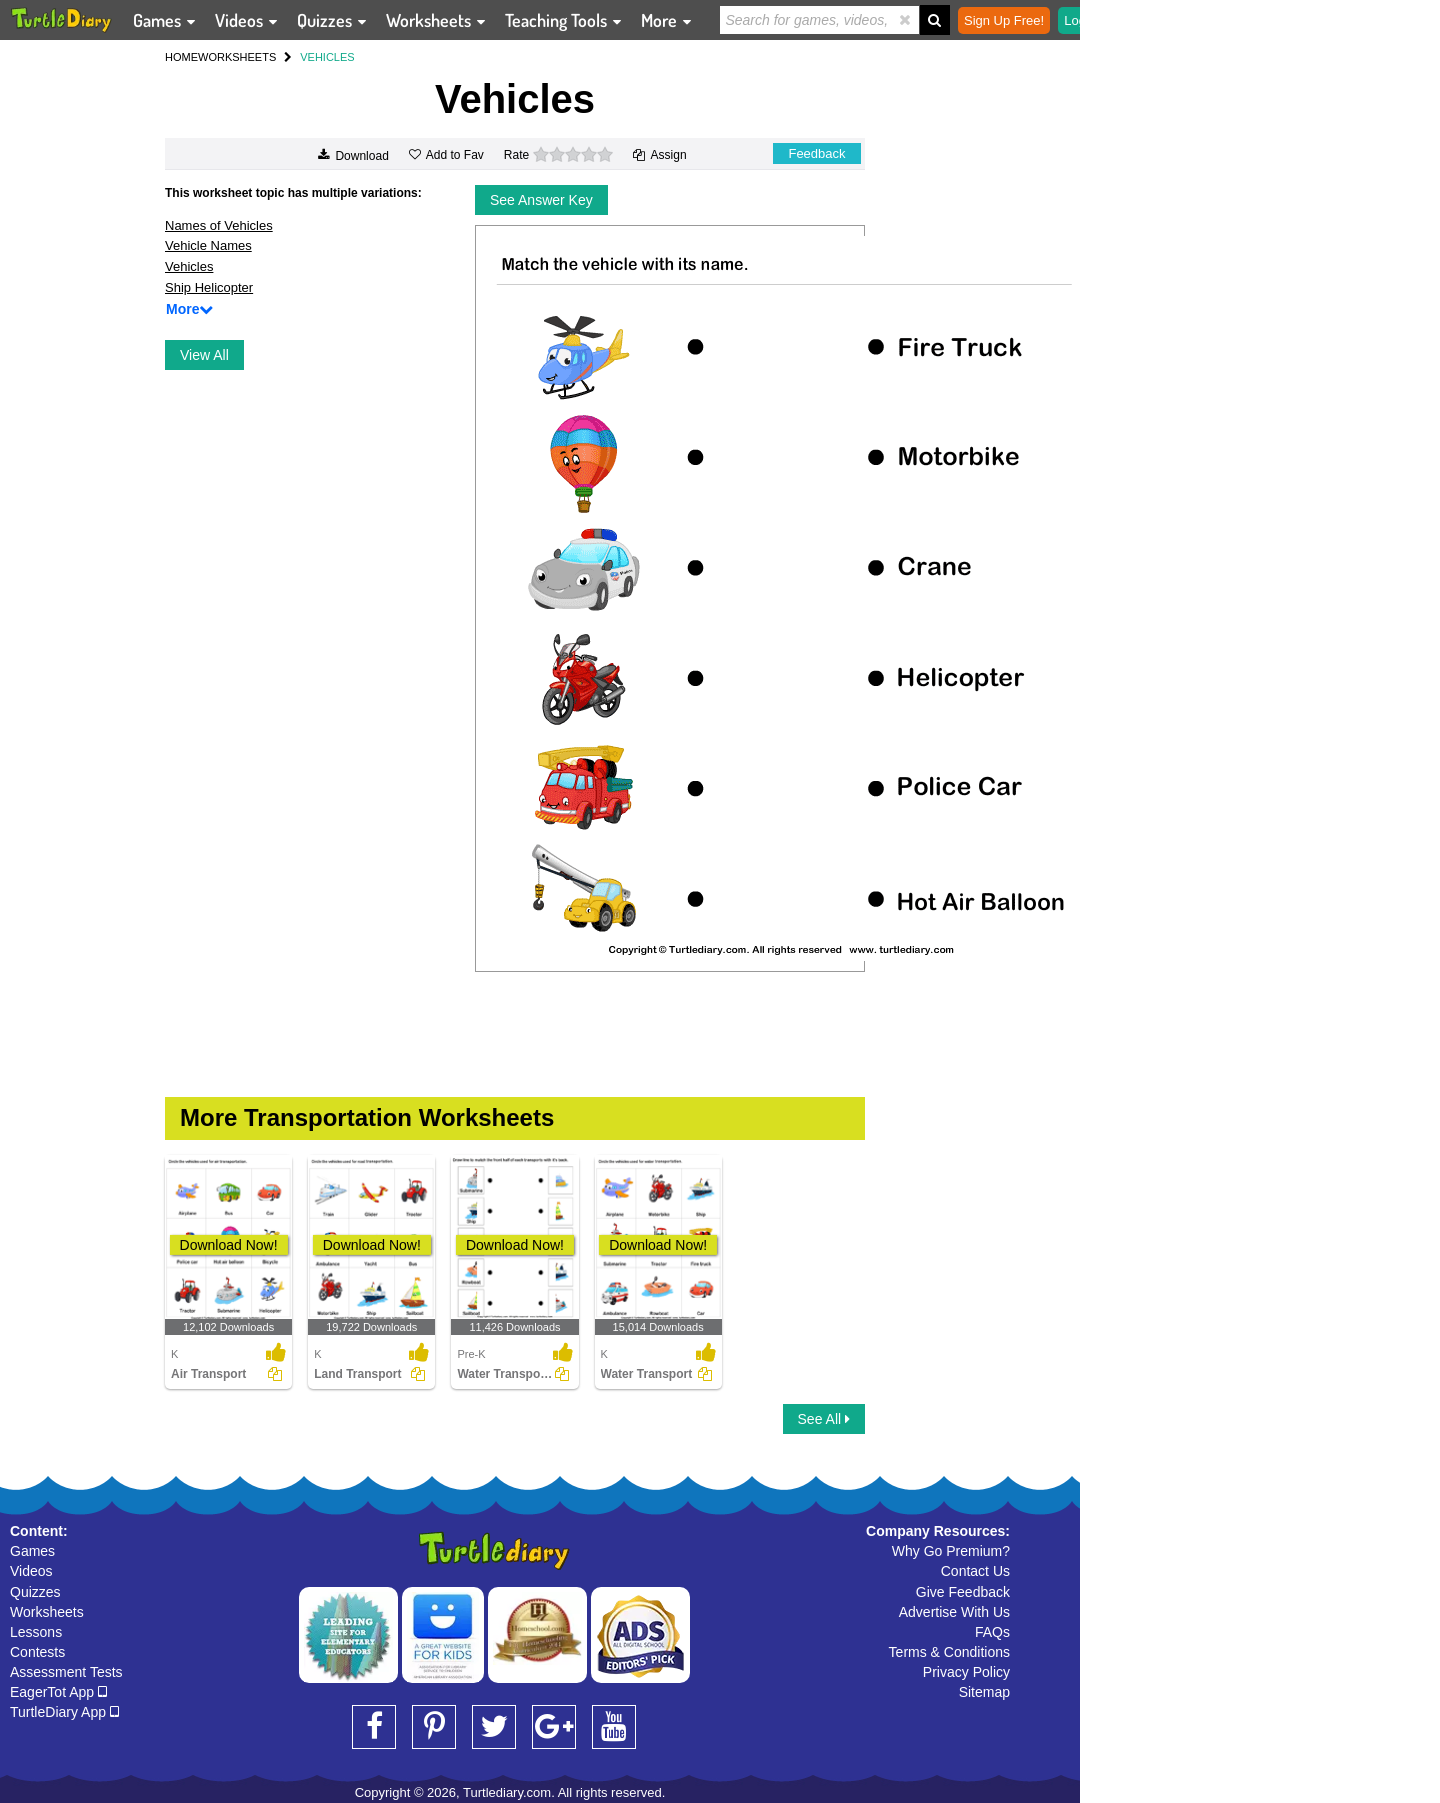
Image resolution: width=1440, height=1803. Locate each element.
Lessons (36, 1632)
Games (32, 1551)
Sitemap (984, 1692)
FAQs (992, 1632)
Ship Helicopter (209, 287)
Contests (37, 1652)
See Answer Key (541, 200)
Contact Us (975, 1571)
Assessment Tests (66, 1672)
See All (824, 1419)
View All (204, 355)
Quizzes (35, 1592)
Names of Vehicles (219, 225)
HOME (181, 57)
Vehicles (189, 266)
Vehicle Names (208, 245)
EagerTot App (58, 1692)
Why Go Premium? (951, 1551)
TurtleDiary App (64, 1712)
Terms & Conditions (949, 1652)
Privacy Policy (966, 1672)
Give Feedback (963, 1592)
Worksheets (47, 1612)
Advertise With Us (954, 1612)
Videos (31, 1571)
